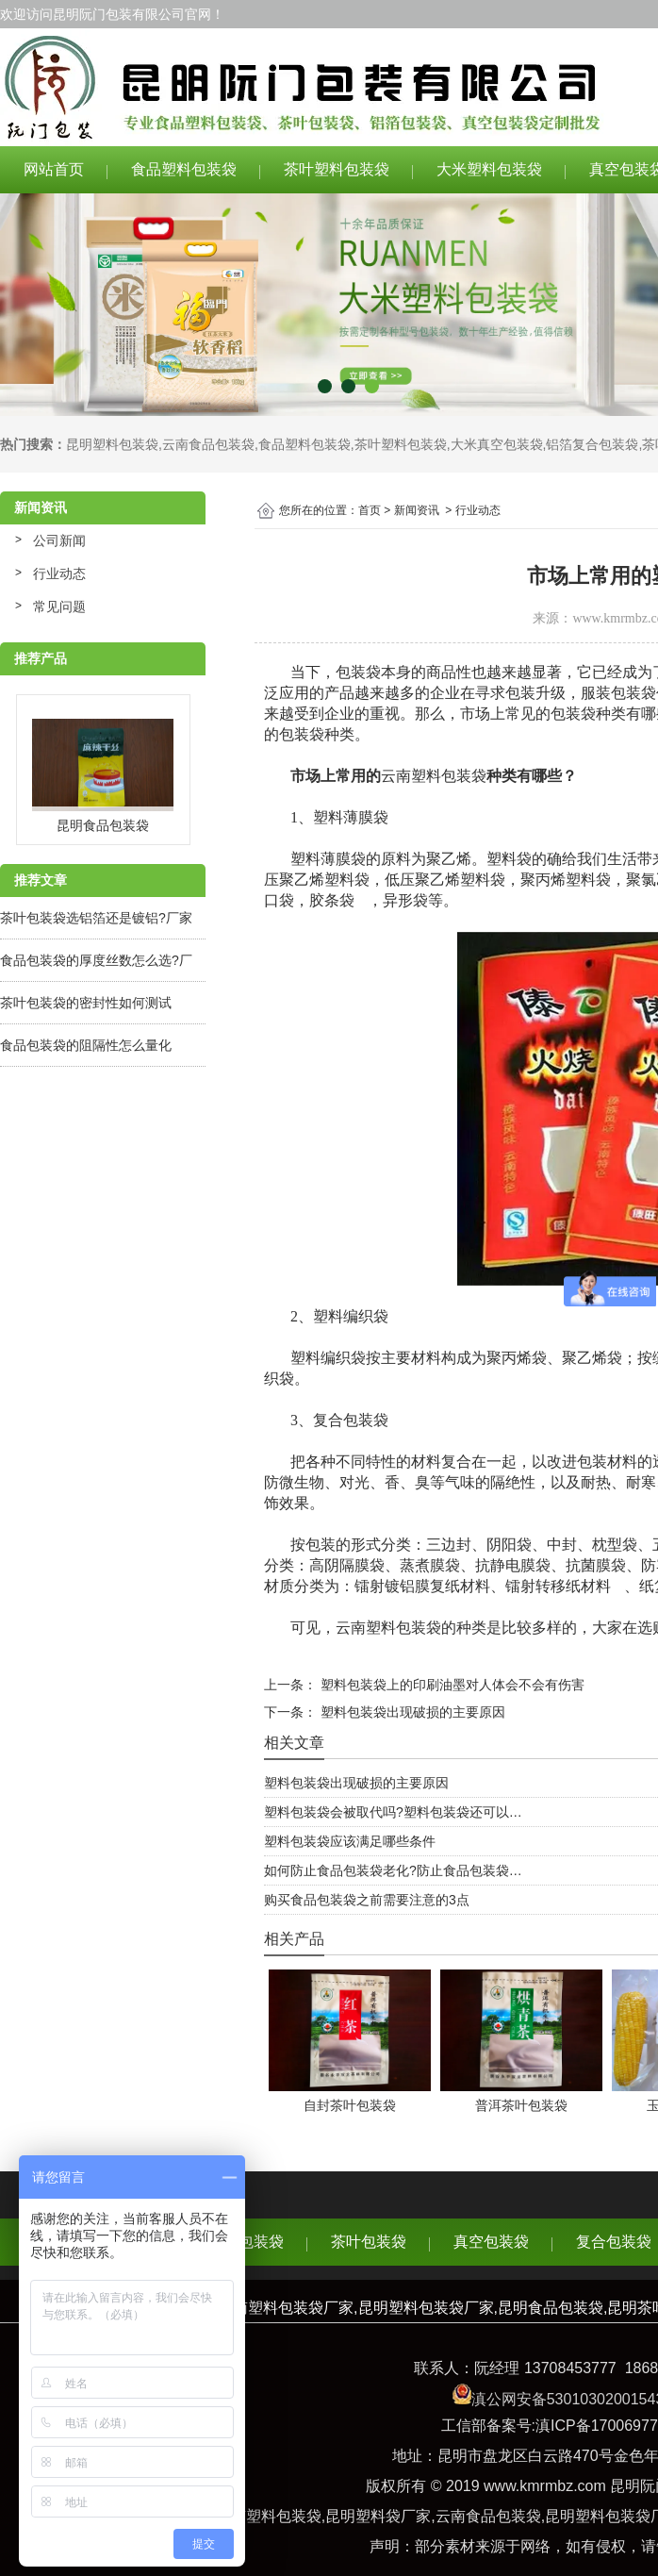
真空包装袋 (491, 2242)
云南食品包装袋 (208, 444)
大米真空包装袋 (497, 444)
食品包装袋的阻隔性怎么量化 (86, 1045)
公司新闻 (59, 540)
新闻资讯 (416, 510)
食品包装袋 (246, 2242)
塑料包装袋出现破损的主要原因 (411, 1712)
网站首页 (54, 169)
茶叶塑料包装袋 (336, 169)
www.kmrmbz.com (545, 2486)
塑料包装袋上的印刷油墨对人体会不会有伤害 (450, 1684)
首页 (369, 510)
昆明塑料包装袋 (112, 444)
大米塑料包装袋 (489, 169)
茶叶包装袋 (368, 2242)
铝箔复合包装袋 (592, 444)
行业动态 (59, 573)
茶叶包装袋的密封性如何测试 (86, 1002)
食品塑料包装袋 (184, 169)
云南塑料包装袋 (433, 776)
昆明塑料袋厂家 (378, 2516)
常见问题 (59, 606)
